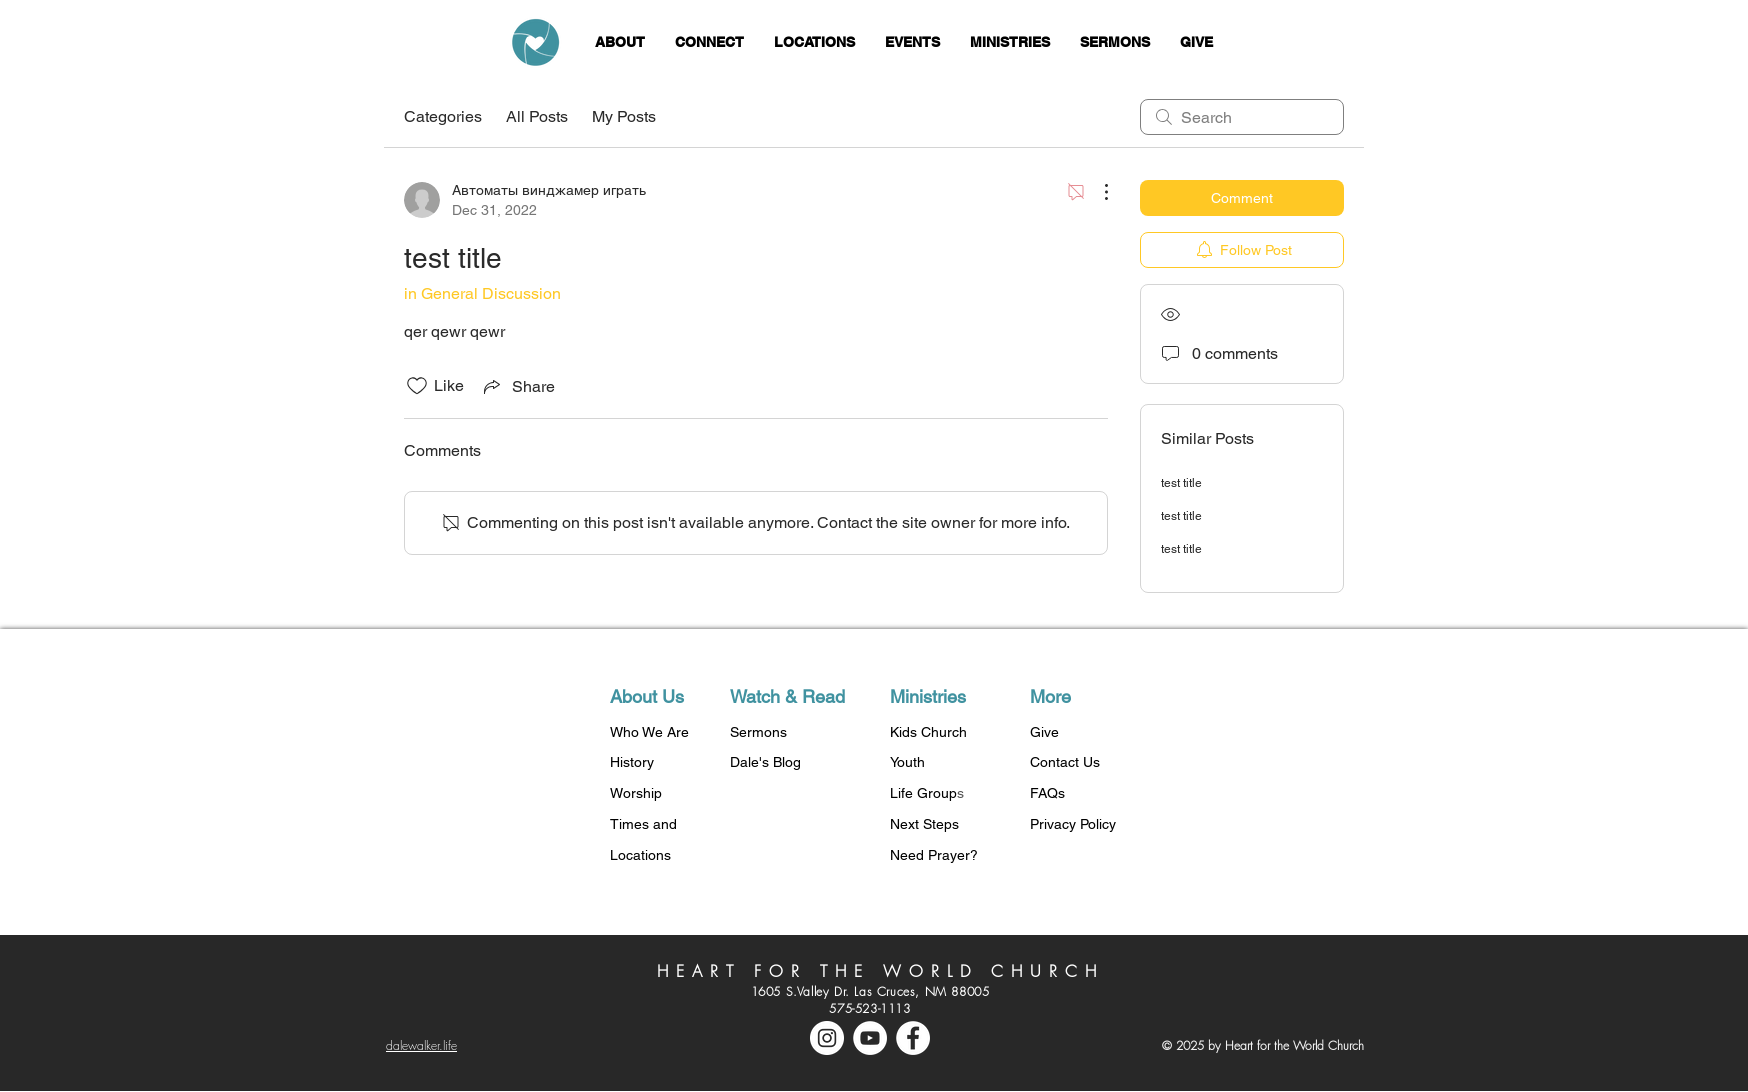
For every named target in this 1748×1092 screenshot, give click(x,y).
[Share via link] (517, 386)
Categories (443, 116)
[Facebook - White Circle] (913, 1038)
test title (1181, 483)
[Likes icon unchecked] (417, 386)
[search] (1242, 117)
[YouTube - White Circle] (870, 1038)
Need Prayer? (934, 855)
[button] (620, 42)
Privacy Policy (1073, 824)
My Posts (624, 116)
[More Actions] (1096, 192)
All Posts (537, 116)
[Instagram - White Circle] (827, 1038)
